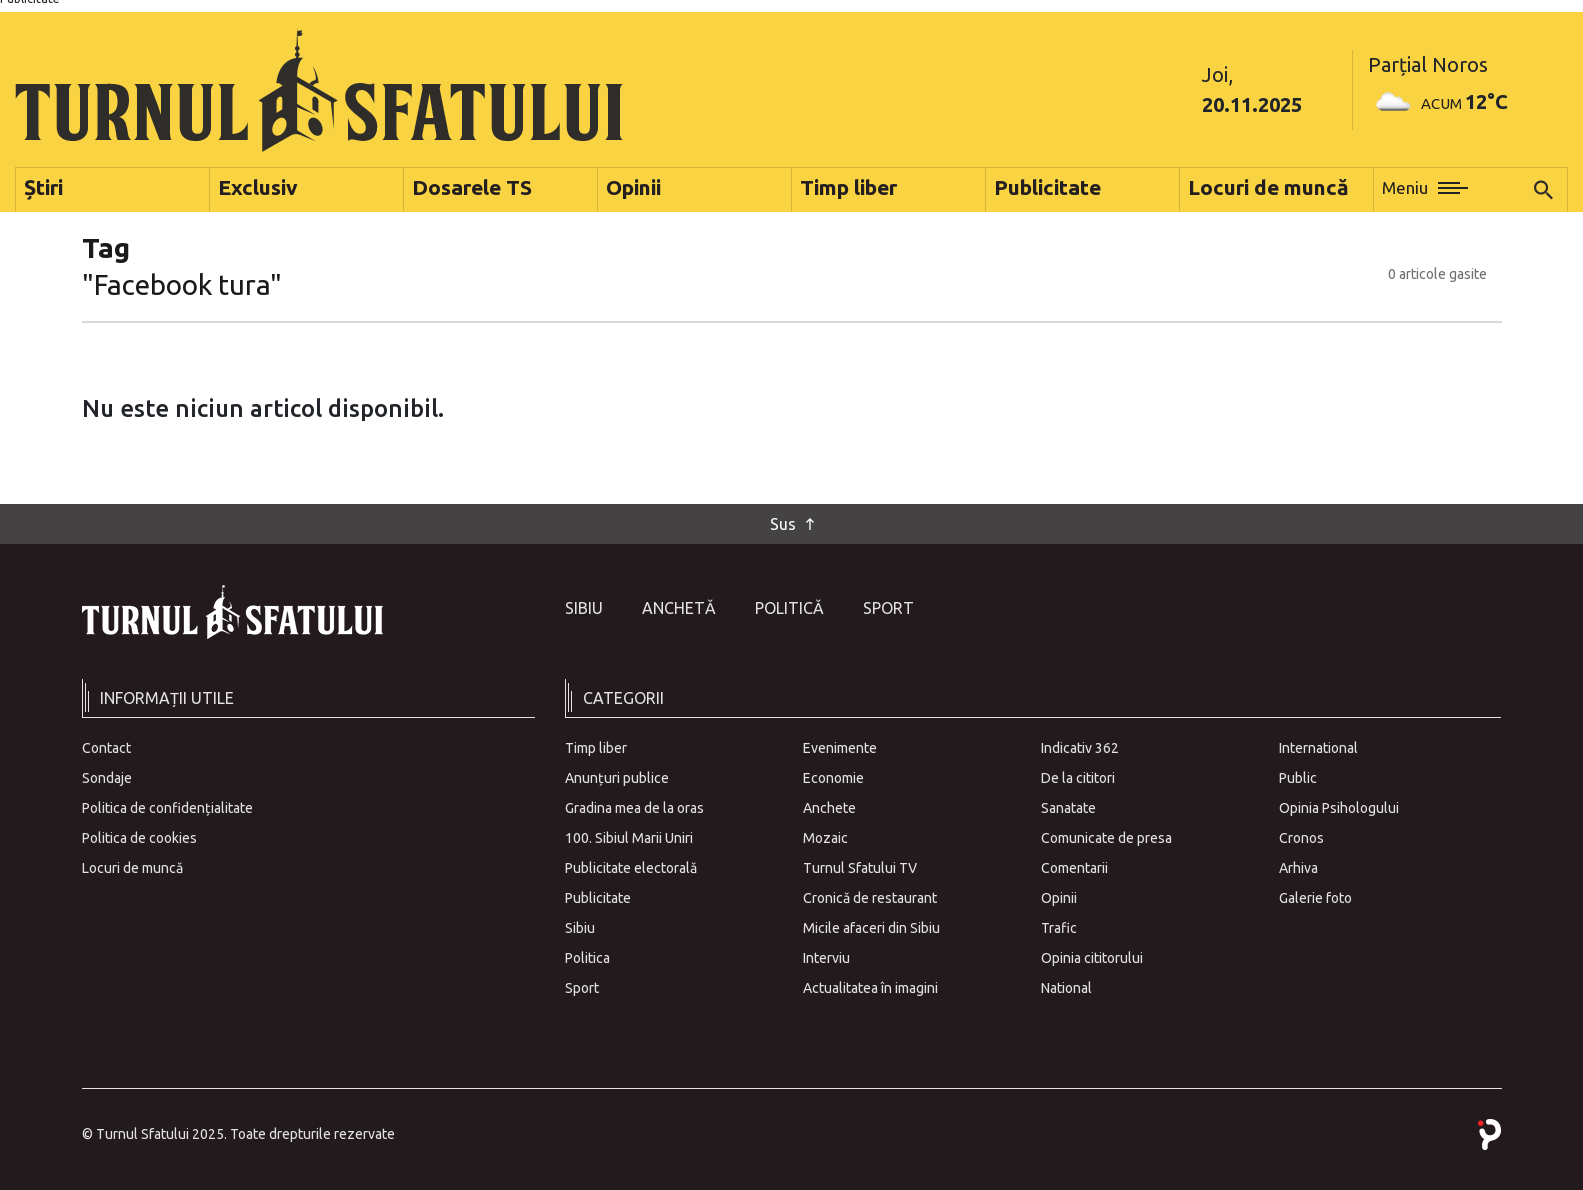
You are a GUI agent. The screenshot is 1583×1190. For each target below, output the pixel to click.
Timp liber (596, 748)
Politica (587, 958)
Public (1298, 778)
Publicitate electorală (631, 868)
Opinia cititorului (1092, 958)
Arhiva (1298, 868)
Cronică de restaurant (870, 898)
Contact (106, 748)
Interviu (826, 958)
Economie (833, 778)
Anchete (829, 808)
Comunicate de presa (1106, 838)
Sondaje (107, 778)
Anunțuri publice (617, 778)
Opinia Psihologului (1339, 808)
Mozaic (825, 838)
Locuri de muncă (132, 868)
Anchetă (679, 608)
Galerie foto (1315, 898)
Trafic (1059, 928)
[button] (1425, 190)
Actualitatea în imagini (870, 988)
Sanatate (1068, 808)
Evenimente (840, 748)
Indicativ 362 (1080, 748)
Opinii (1059, 898)
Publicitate (598, 898)
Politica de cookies (139, 838)
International (1318, 748)
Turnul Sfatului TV (860, 868)
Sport (888, 608)
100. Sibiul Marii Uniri (629, 838)
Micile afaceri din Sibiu (871, 928)
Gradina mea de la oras (634, 808)
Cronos (1301, 838)
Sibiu (584, 608)
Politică (789, 608)
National (1066, 988)
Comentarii (1074, 868)
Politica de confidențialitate (167, 808)
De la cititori (1078, 778)
